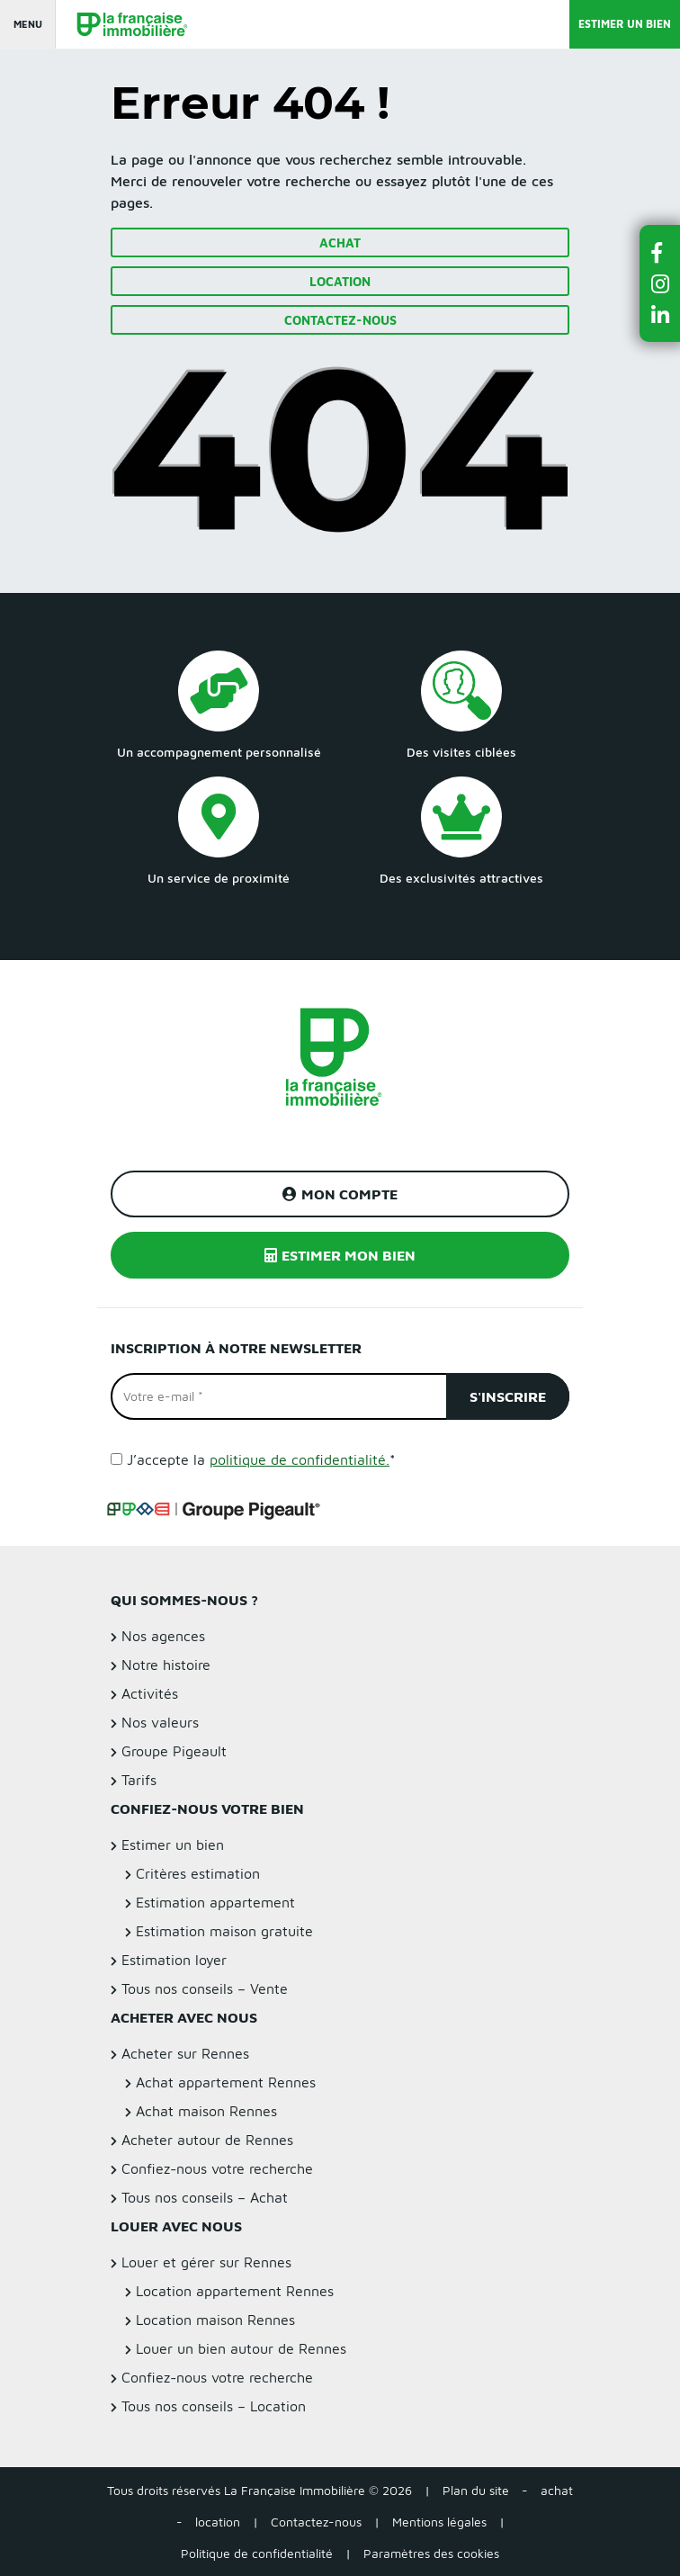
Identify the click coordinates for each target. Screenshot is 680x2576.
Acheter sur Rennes (185, 2053)
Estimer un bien (624, 24)
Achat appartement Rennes (226, 2082)
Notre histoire (165, 1664)
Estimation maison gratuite (224, 1931)
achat (557, 2490)
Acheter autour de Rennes (207, 2140)
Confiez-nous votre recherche (217, 2168)
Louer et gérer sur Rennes (206, 2262)
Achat (340, 242)
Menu (27, 24)
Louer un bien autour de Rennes (241, 2348)
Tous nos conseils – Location (213, 2406)
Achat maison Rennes (206, 2111)
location (217, 2521)
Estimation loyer (174, 1960)
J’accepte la (261, 1459)
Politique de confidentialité (257, 2553)
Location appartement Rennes (235, 2291)
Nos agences (163, 1636)
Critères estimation (198, 1873)
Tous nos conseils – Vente (204, 1988)
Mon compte (340, 1194)
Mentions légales (439, 2521)
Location (340, 281)
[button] (660, 252)
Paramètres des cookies (431, 2553)
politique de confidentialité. (299, 1459)
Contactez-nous (340, 320)
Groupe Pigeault (174, 1751)
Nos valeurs (160, 1722)
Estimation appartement (215, 1902)
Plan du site (476, 2490)
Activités (149, 1693)
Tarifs (139, 1780)
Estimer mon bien (340, 1255)
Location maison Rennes (215, 2319)
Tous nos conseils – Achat (204, 2197)
